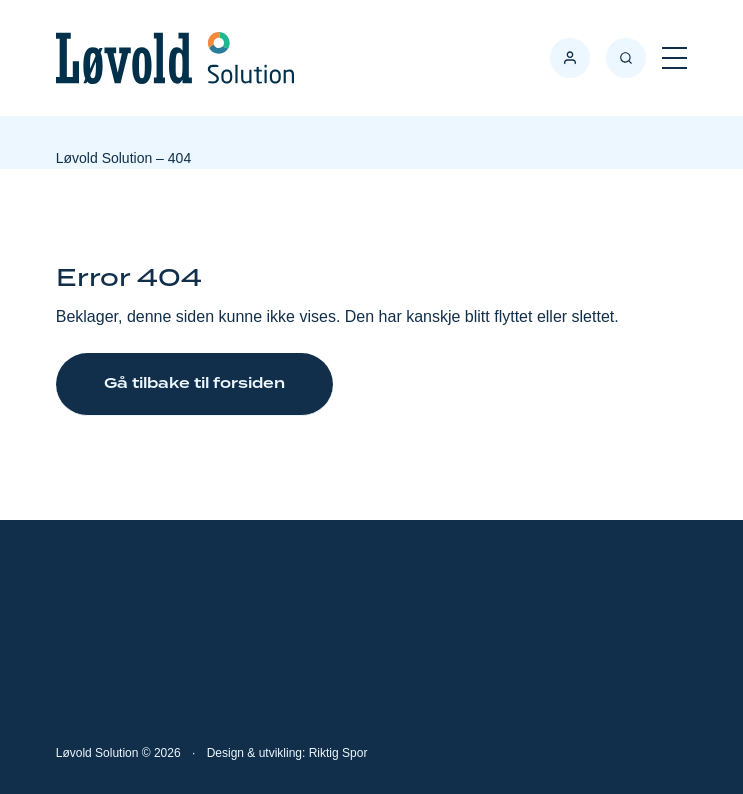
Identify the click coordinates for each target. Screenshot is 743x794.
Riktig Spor (338, 753)
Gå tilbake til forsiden (194, 384)
